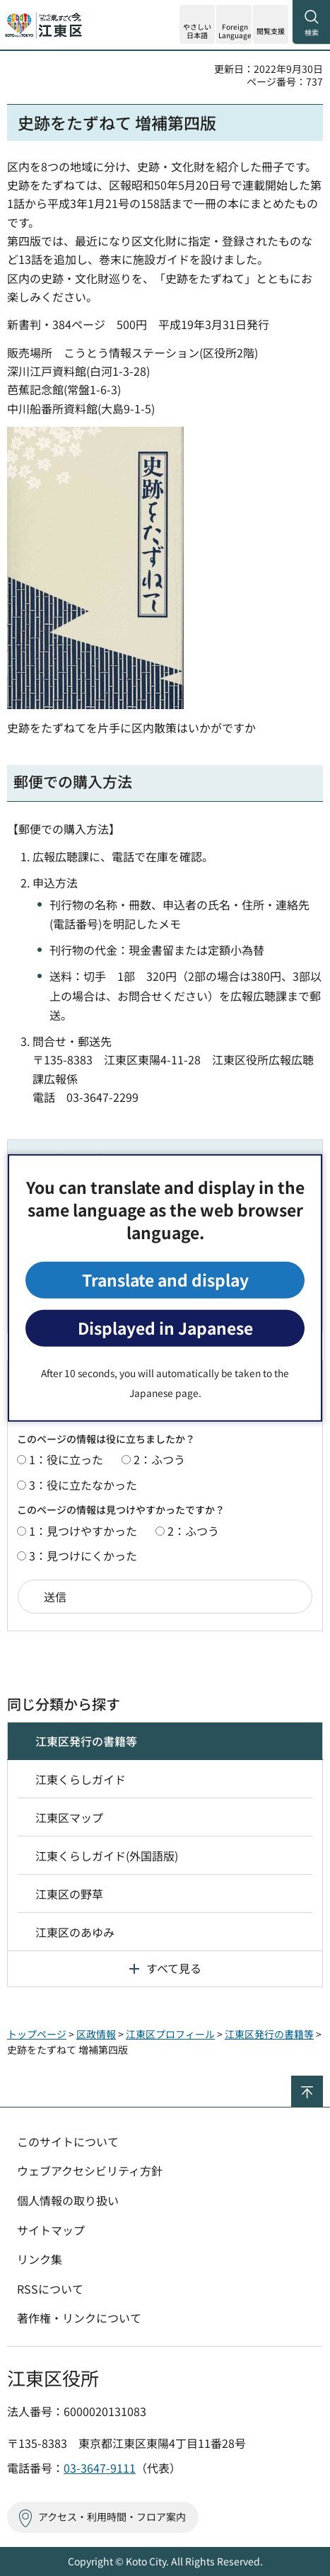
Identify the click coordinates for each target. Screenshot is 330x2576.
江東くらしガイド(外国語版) (106, 1855)
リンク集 (39, 2258)
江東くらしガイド (80, 1779)
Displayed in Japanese (165, 1328)
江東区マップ (69, 1817)
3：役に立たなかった (83, 1484)
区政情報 (96, 2034)
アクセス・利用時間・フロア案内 (112, 2516)
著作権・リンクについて (79, 2317)
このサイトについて (68, 2141)
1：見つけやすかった (83, 1530)
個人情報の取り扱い (68, 2200)
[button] (234, 24)
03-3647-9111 (100, 2467)
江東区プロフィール (170, 2034)
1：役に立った (66, 1459)
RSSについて (50, 2288)
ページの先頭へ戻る (322, 2081)
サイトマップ (51, 2229)
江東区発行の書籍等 (86, 1740)
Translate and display (165, 1280)
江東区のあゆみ (74, 1932)
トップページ (36, 2034)
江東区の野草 (69, 1893)
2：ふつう (159, 1459)
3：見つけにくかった (83, 1555)
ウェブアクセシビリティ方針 (90, 2170)
